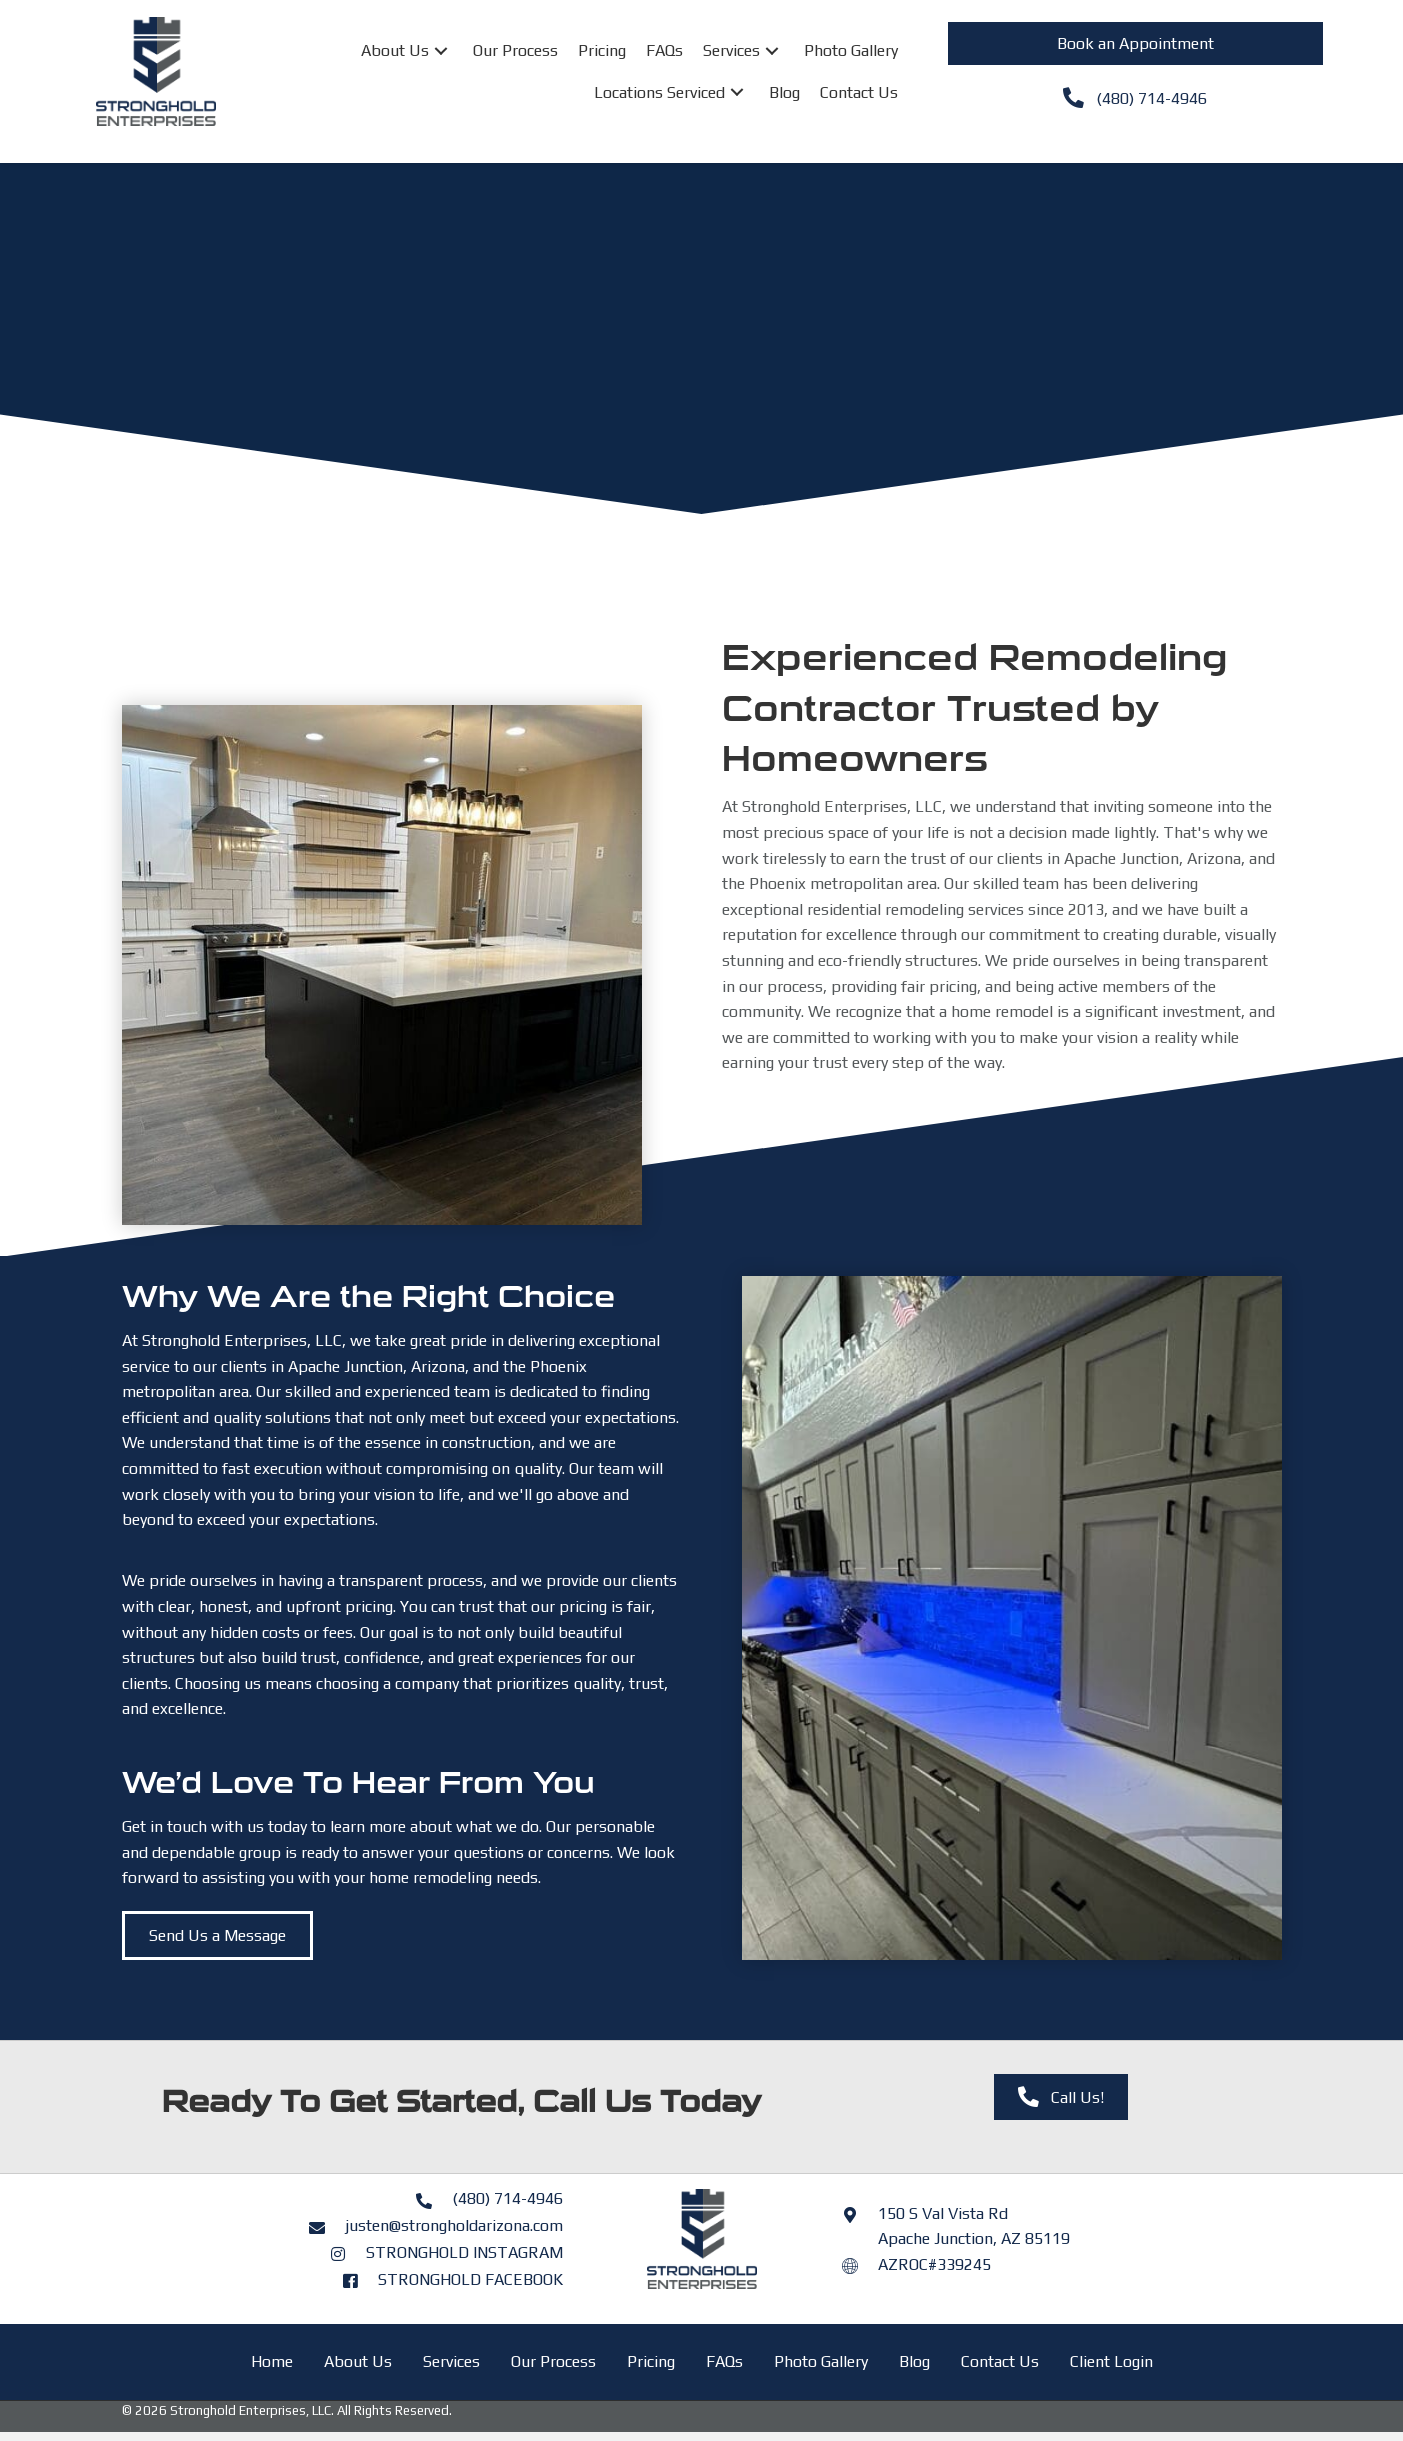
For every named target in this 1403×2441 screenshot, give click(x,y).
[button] (441, 50)
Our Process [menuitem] (553, 2361)
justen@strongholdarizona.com (454, 2225)
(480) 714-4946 (507, 2198)
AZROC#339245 (934, 2264)
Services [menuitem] (451, 2361)
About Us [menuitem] (358, 2361)
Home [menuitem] (272, 2361)
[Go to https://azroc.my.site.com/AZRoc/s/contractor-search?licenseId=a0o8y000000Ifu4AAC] (860, 2264)
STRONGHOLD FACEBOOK (470, 2279)
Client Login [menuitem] (1111, 2361)
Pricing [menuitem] (651, 2361)
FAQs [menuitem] (724, 2361)
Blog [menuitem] (914, 2361)
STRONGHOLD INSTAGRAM (464, 2252)
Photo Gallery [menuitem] (821, 2361)
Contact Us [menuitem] (1000, 2361)
